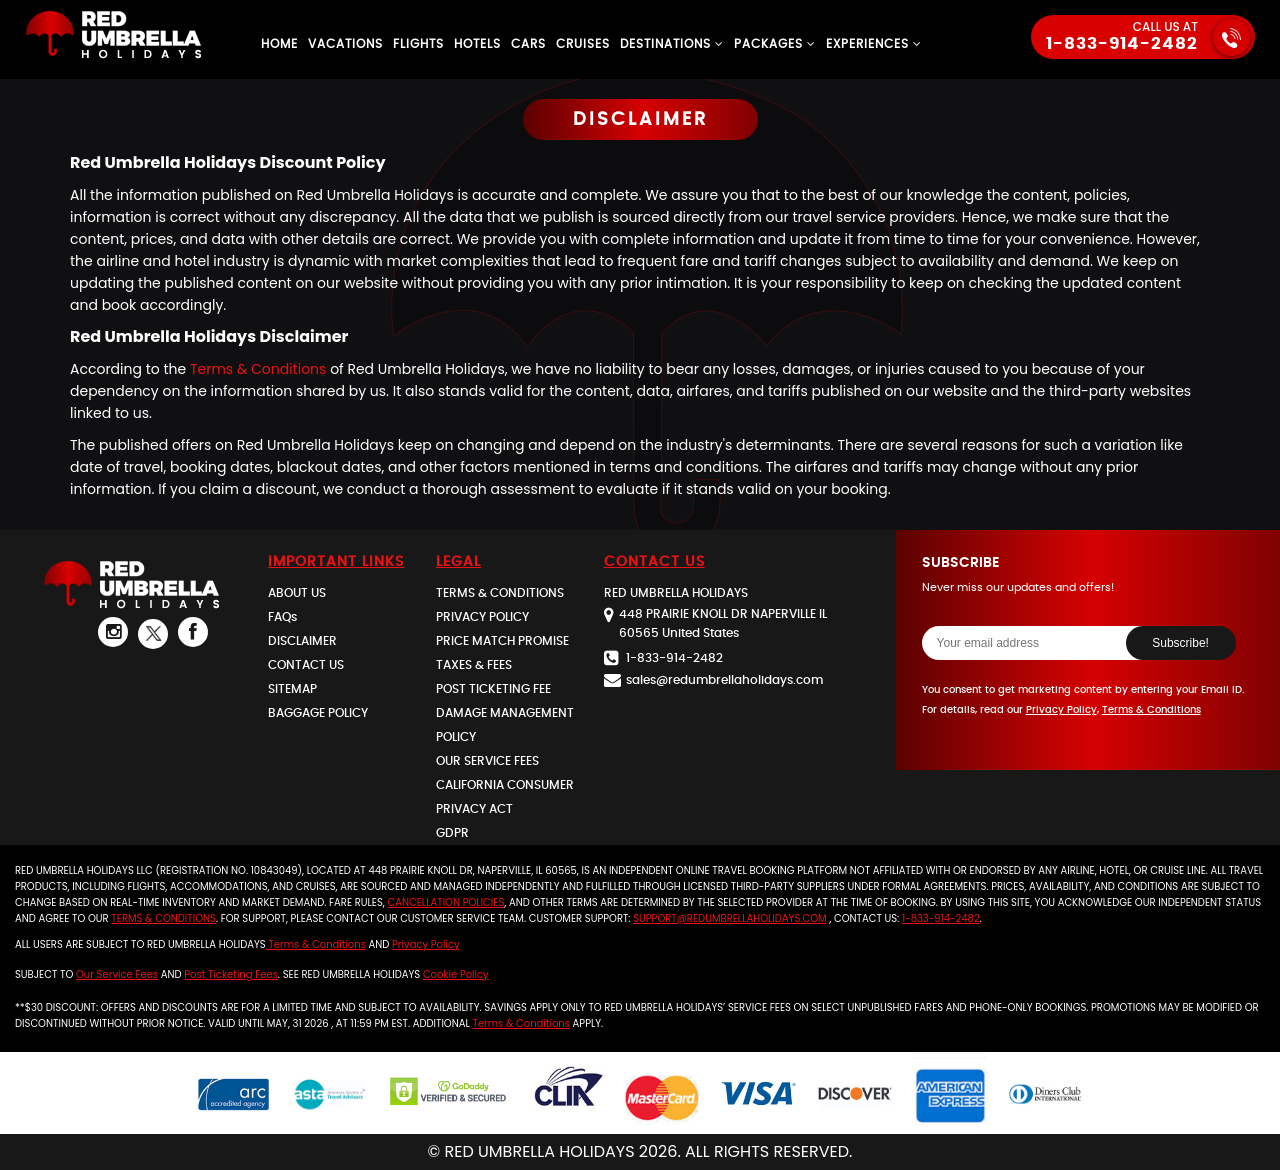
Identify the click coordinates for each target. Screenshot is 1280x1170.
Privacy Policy (1061, 710)
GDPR (452, 833)
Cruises (583, 44)
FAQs (282, 617)
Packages (775, 44)
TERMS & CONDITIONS (500, 593)
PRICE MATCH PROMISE (502, 641)
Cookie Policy (456, 974)
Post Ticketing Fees (231, 974)
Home (279, 44)
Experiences (874, 44)
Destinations (672, 44)
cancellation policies (446, 902)
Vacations (345, 44)
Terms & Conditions (258, 369)
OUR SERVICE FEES (487, 761)
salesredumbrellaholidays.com (724, 680)
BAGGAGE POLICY (318, 713)
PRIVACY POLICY (482, 617)
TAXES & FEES (474, 665)
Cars (528, 44)
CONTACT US (306, 665)
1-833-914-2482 (1122, 43)
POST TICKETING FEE (493, 689)
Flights (418, 44)
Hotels (477, 44)
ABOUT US (297, 593)
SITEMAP (292, 689)
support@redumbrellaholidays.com (729, 918)
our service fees (117, 974)
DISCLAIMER (302, 641)
